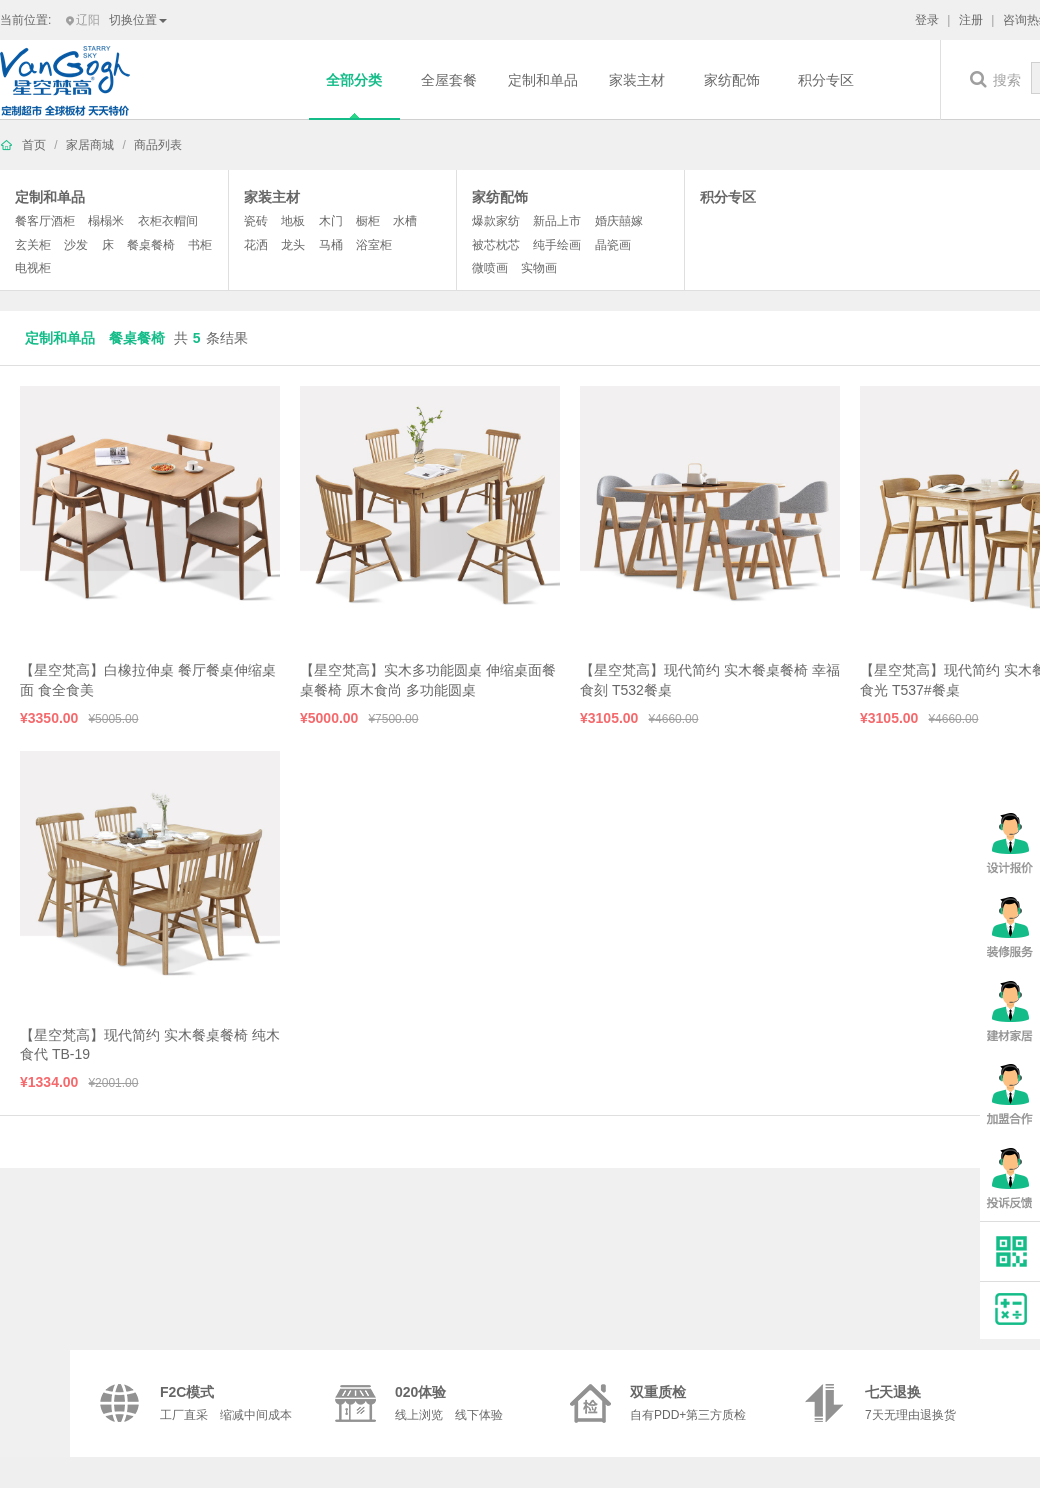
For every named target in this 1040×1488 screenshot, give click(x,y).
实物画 (539, 268)
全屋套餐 (449, 80)
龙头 (293, 245)
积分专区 (826, 80)
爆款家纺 (496, 221)
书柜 (200, 245)
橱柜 (368, 221)
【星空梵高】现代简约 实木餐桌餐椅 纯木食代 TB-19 (150, 1045)
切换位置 (138, 20)
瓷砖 (256, 221)
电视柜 (33, 268)
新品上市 (557, 221)
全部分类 (354, 80)
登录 (927, 20)
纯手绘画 (557, 245)
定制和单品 (543, 80)
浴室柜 (374, 245)
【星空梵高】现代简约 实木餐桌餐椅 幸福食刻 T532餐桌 (710, 680)
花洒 (256, 245)
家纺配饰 (732, 80)
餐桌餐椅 (151, 245)
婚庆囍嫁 (619, 221)
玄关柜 (33, 245)
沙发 (76, 245)
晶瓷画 (613, 245)
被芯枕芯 (496, 245)
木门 (331, 221)
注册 (971, 20)
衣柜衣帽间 (168, 221)
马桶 (331, 245)
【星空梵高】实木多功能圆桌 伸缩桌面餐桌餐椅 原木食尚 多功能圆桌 (428, 680)
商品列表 (158, 145)
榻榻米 (106, 221)
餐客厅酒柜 (45, 221)
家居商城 (90, 145)
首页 (34, 145)
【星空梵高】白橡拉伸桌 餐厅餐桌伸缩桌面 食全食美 (148, 680)
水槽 (405, 221)
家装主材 (637, 80)
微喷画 (490, 268)
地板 (293, 221)
